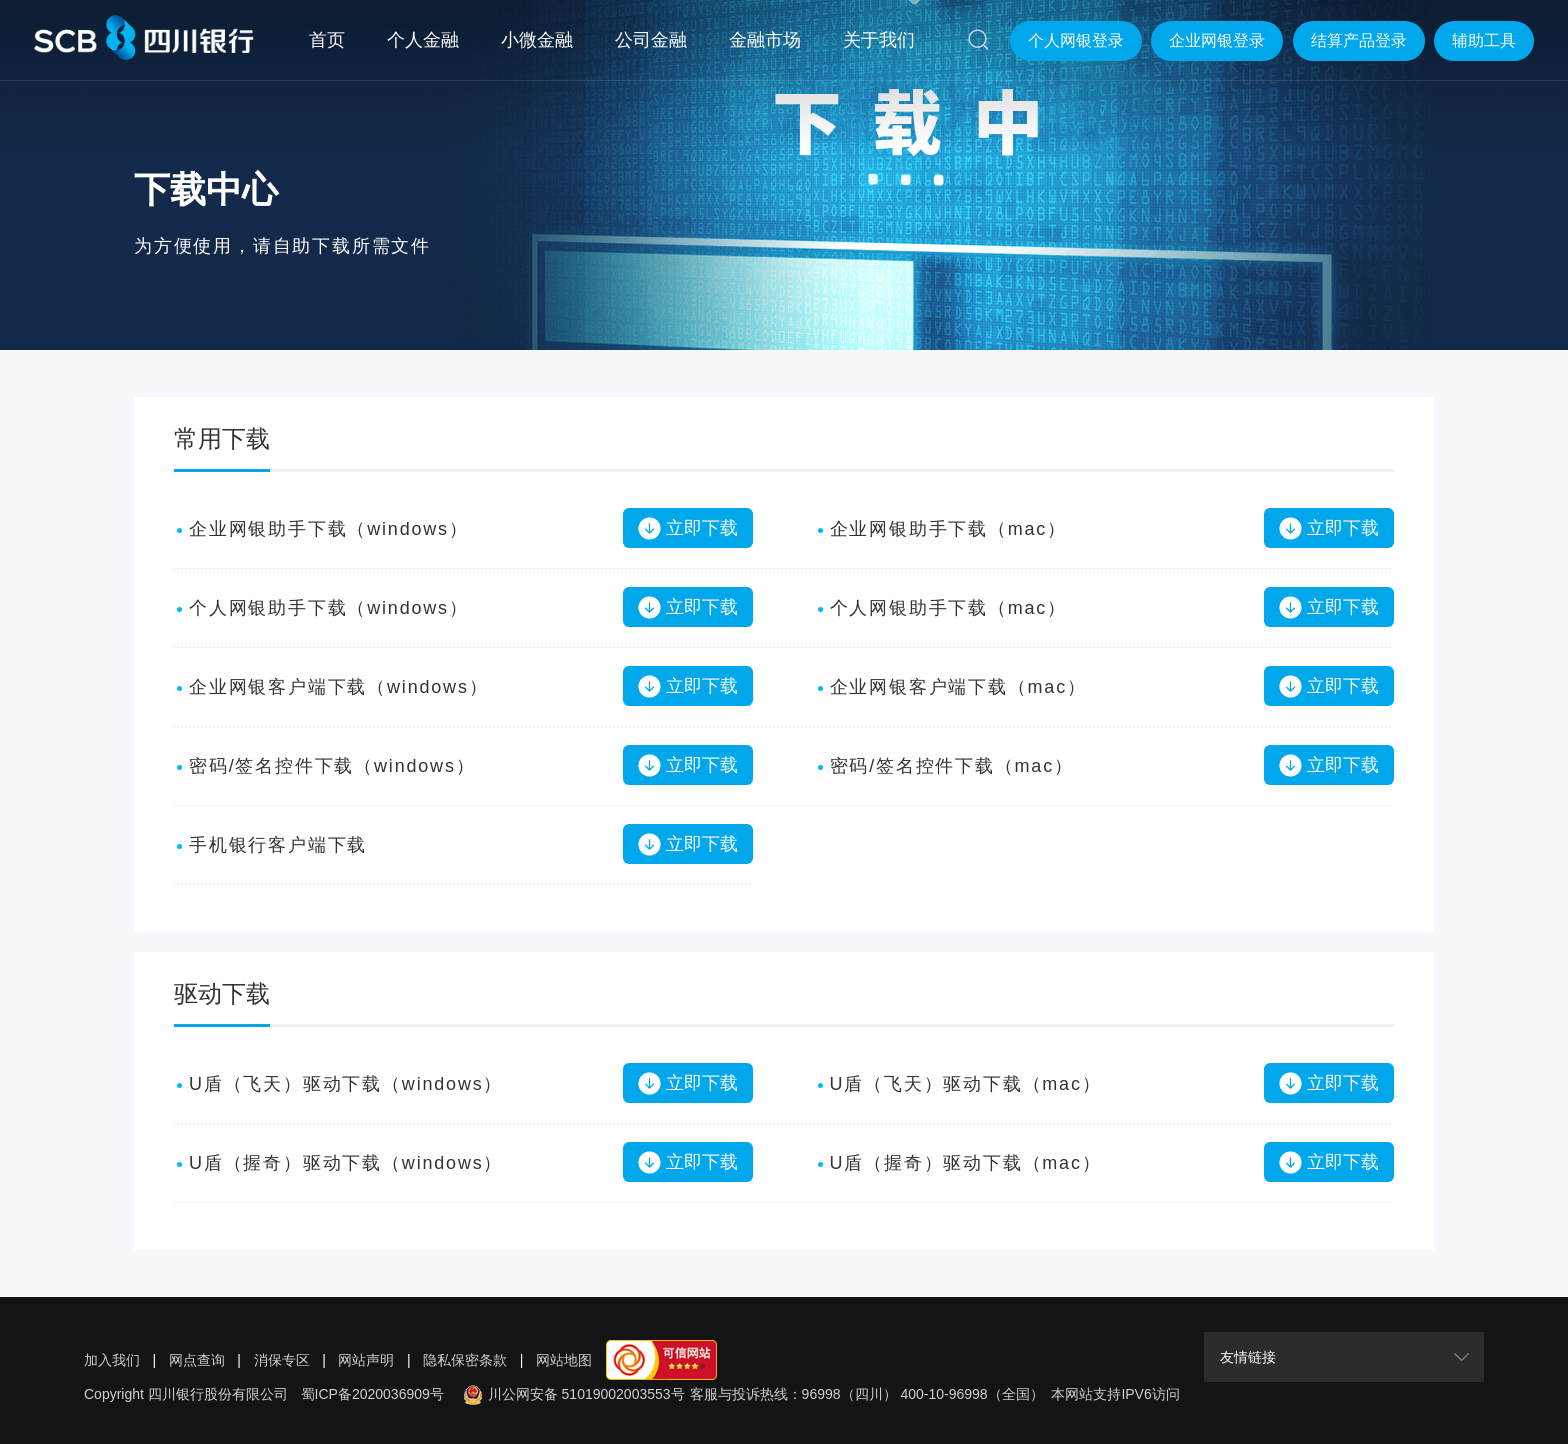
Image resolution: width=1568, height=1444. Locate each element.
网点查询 (197, 1360)
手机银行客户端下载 (278, 845)
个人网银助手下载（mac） (948, 608)
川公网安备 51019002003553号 (571, 1394)
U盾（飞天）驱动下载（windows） (346, 1084)
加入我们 (112, 1360)
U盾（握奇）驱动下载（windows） (346, 1163)
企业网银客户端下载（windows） (338, 687)
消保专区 (282, 1360)
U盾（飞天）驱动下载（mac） (966, 1084)
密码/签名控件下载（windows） (332, 766)
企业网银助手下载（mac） (948, 529)
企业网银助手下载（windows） (329, 529)
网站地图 (564, 1360)
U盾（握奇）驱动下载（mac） (966, 1163)
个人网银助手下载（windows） (329, 608)
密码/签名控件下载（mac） (952, 766)
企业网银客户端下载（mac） (958, 687)
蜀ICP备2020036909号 (372, 1394)
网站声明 (366, 1360)
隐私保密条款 (465, 1360)
